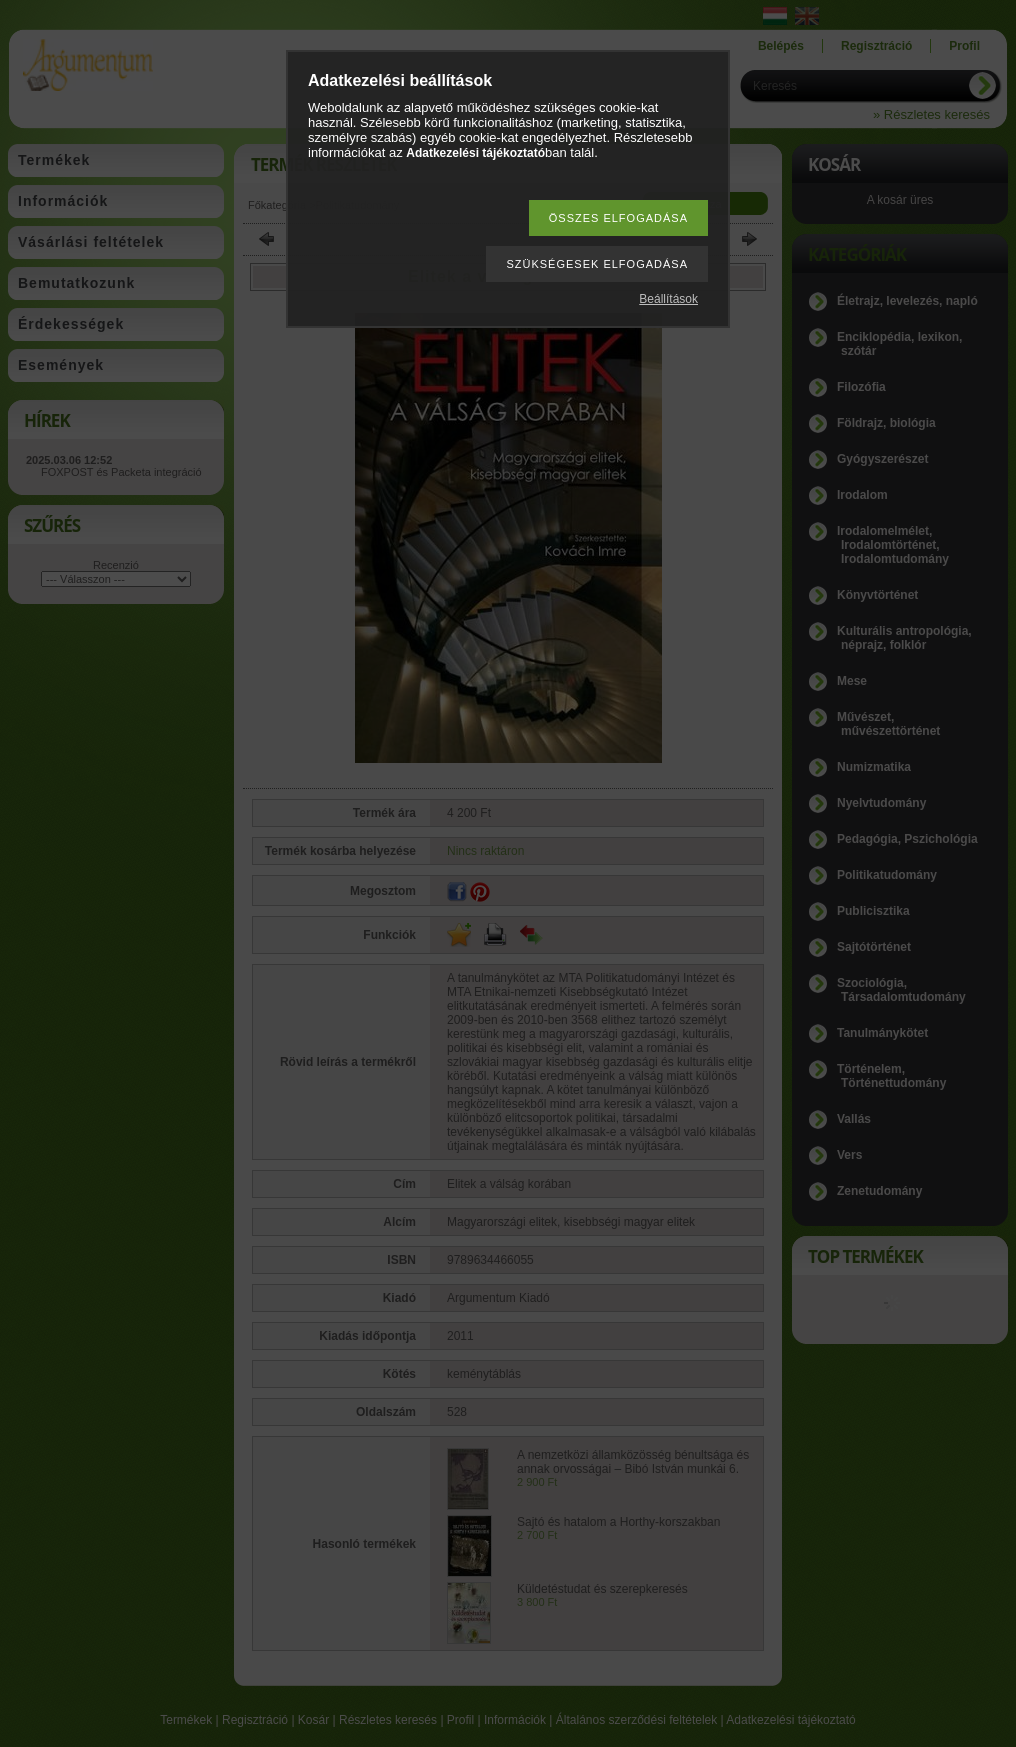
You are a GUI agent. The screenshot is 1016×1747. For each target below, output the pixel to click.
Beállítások (668, 299)
